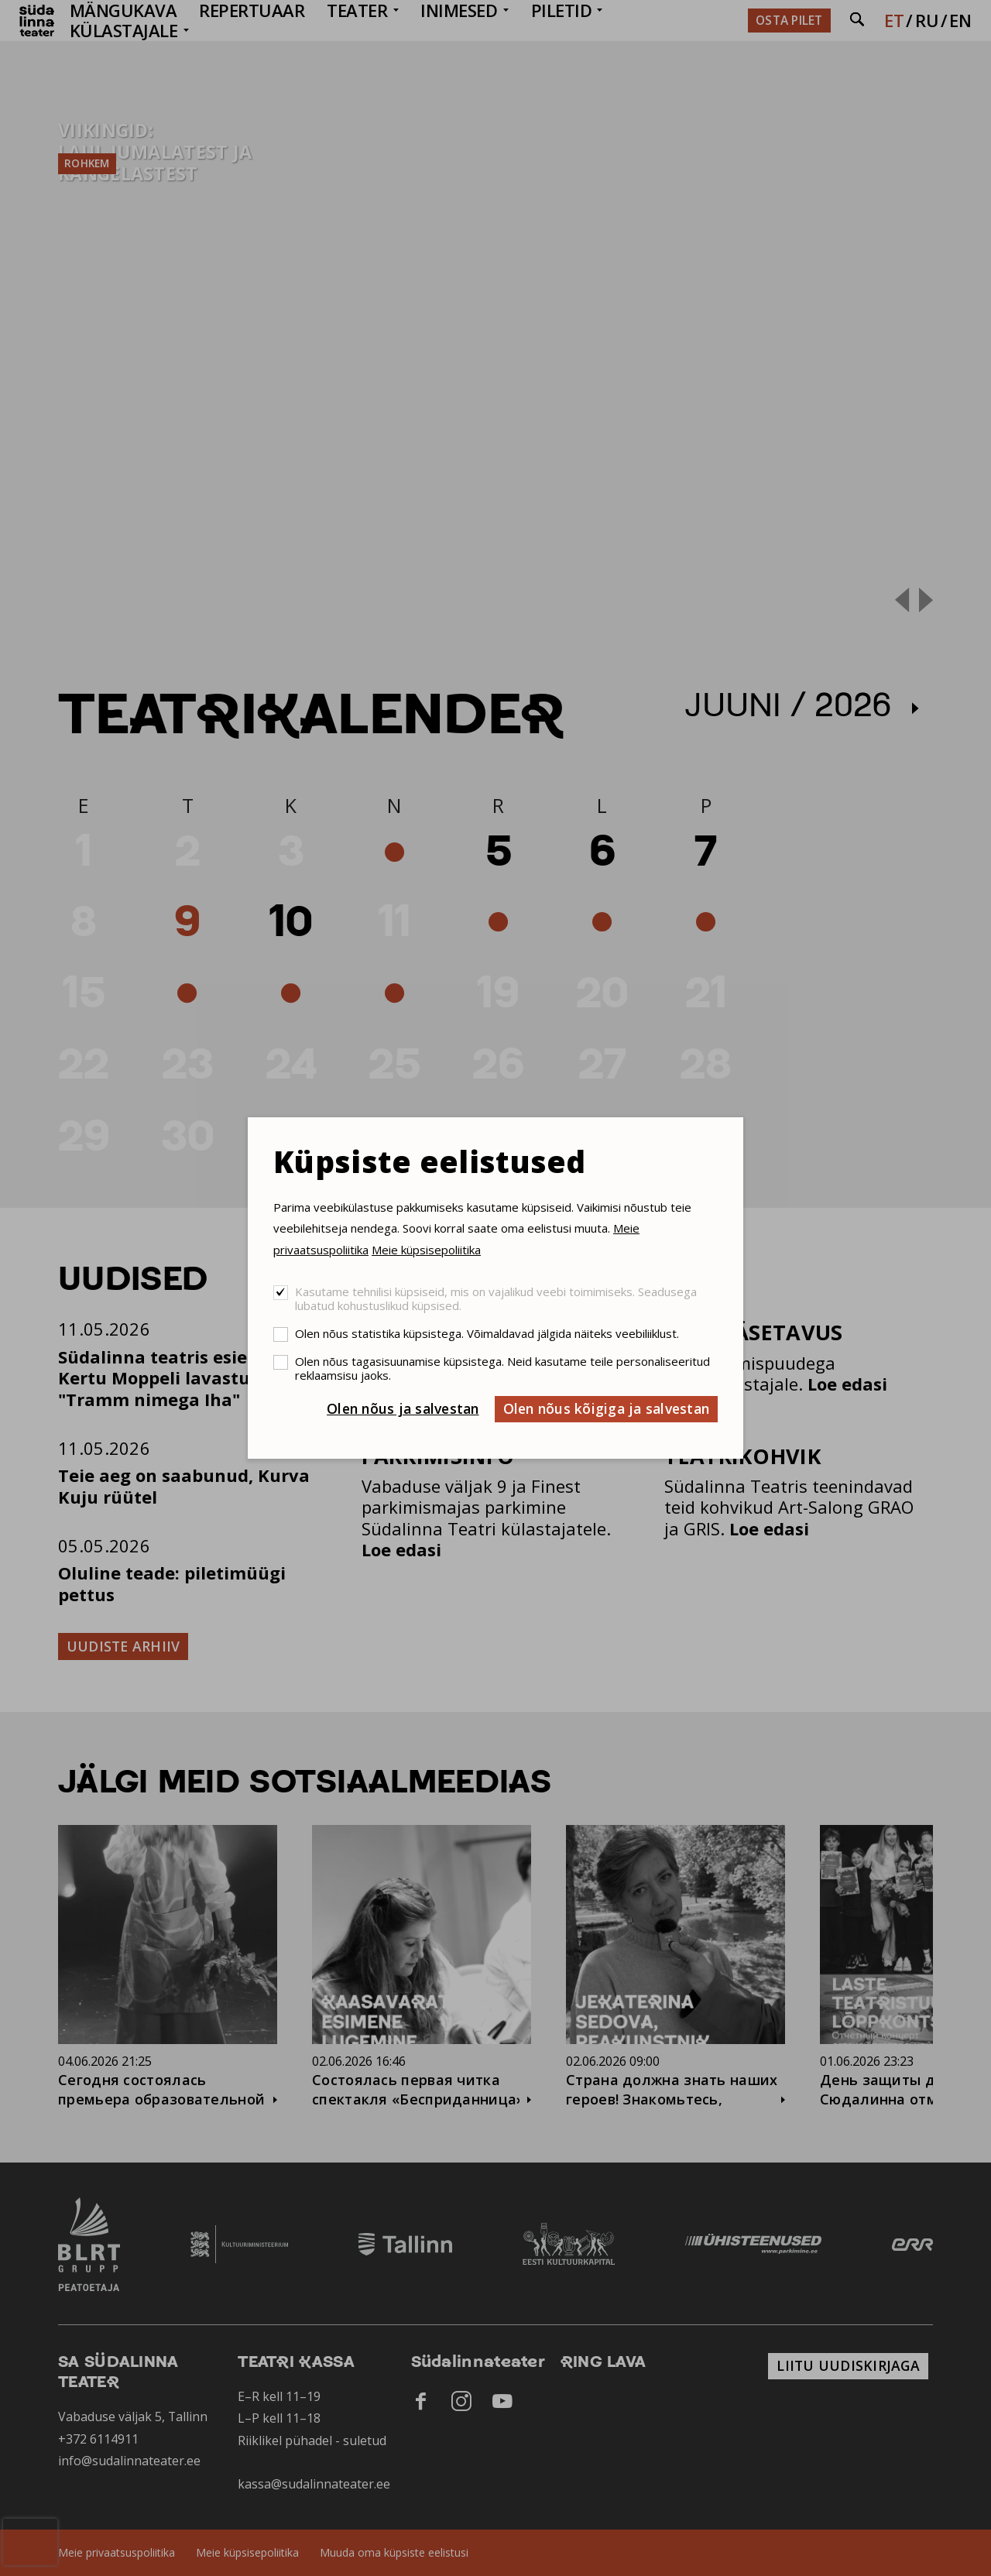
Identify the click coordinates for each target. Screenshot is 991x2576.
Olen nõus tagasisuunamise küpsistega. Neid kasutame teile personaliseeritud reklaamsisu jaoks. (502, 1368)
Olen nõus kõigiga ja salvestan (606, 1408)
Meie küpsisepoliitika (426, 1249)
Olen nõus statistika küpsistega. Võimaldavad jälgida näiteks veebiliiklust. (487, 1333)
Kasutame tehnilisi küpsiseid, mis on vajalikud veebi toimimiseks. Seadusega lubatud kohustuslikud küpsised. (496, 1298)
